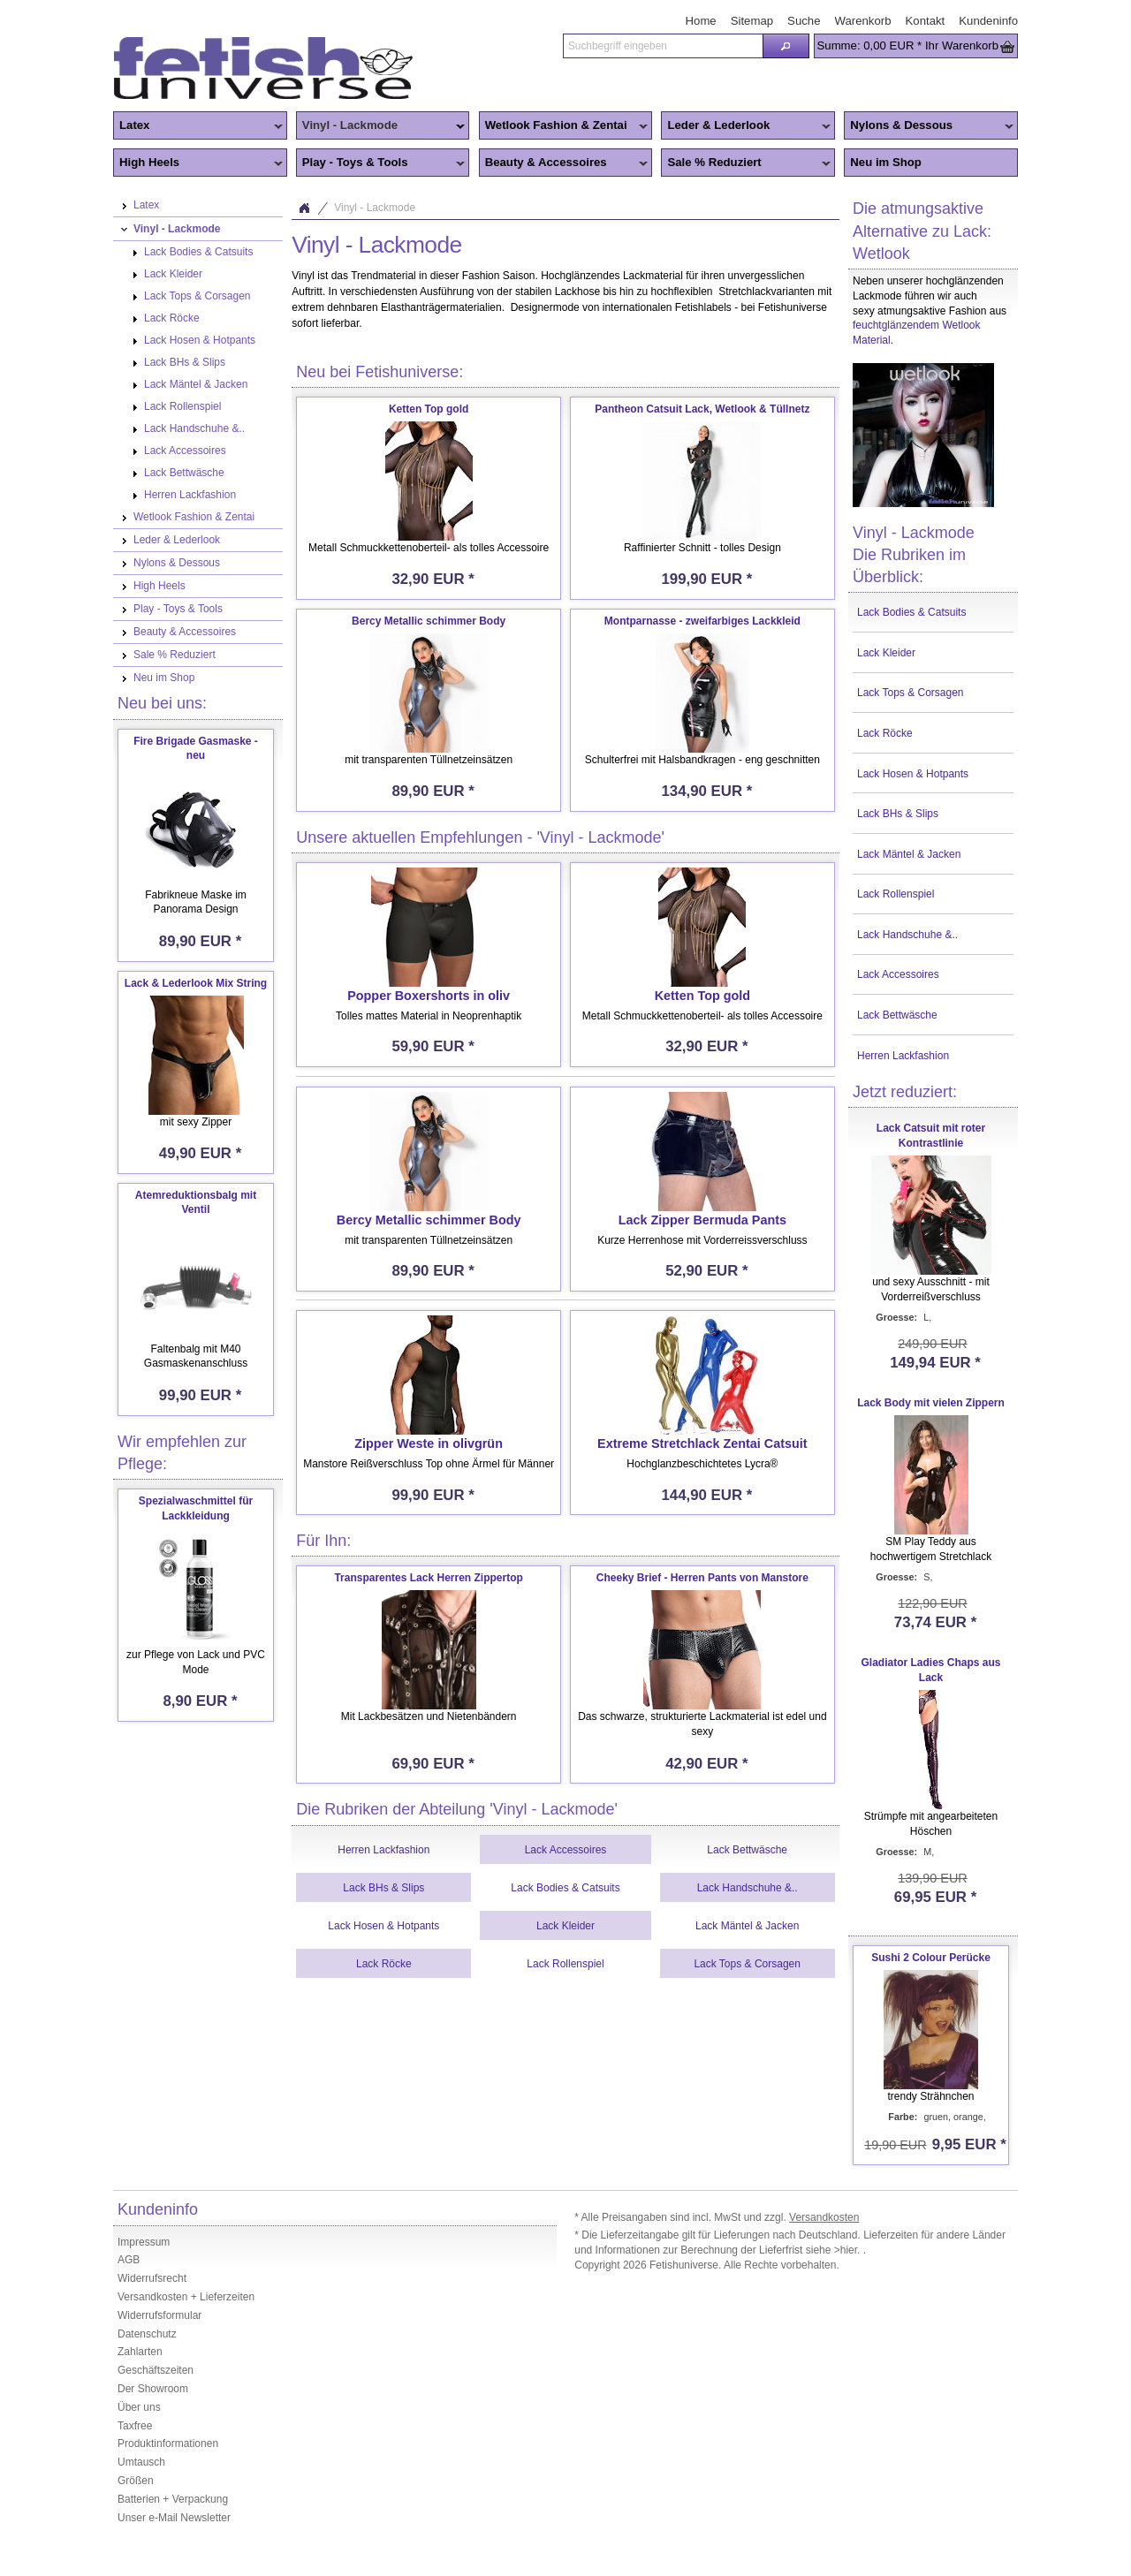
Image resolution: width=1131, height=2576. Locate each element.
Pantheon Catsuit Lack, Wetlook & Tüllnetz (702, 409)
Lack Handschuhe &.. (907, 934)
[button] (785, 46)
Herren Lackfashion (903, 1055)
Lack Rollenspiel (895, 894)
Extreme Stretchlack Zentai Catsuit (702, 1443)
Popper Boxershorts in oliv (428, 996)
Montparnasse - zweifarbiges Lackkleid (702, 621)
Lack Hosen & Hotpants (912, 774)
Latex (198, 126)
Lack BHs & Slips (897, 813)
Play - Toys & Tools (381, 163)
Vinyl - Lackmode (381, 126)
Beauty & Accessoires (564, 163)
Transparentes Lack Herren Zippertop (428, 1578)
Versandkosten (824, 2217)
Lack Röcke (885, 733)
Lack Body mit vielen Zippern (931, 1403)
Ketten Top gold (428, 409)
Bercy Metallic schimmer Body (428, 621)
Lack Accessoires (898, 974)
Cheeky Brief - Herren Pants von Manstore (702, 1578)
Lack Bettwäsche (897, 1015)
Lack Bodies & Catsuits (911, 612)
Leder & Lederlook (746, 126)
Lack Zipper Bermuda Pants (702, 1220)
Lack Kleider (886, 653)
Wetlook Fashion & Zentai (564, 126)
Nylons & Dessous (928, 126)
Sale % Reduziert (746, 163)
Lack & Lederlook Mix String (196, 983)
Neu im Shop (886, 162)
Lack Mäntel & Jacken (908, 854)
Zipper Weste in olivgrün (428, 1443)
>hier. (848, 2250)
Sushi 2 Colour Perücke (931, 1957)
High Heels (198, 163)
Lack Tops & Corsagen (910, 692)
